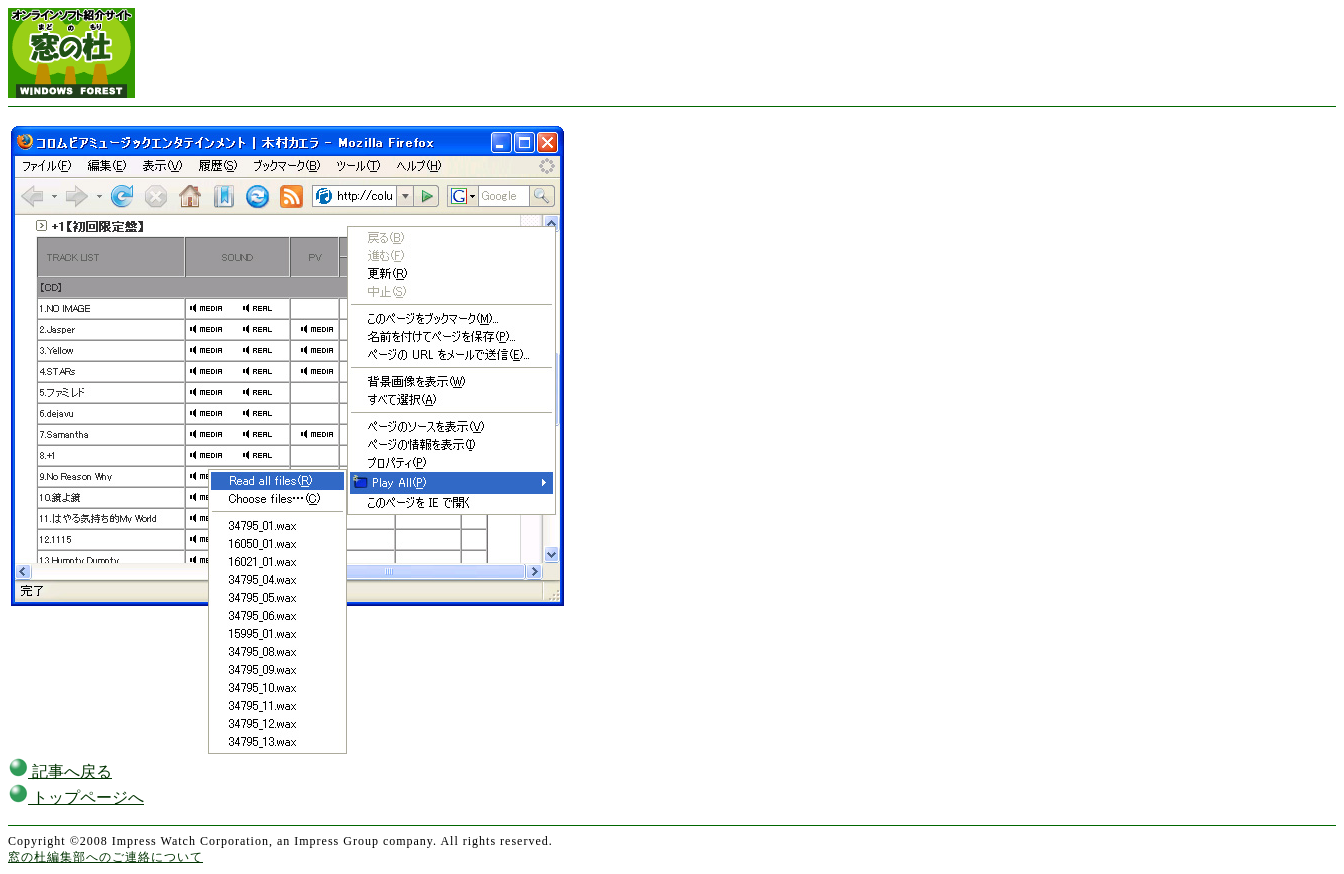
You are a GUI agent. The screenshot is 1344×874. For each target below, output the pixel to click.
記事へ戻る (60, 771)
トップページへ (76, 797)
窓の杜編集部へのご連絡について (105, 857)
